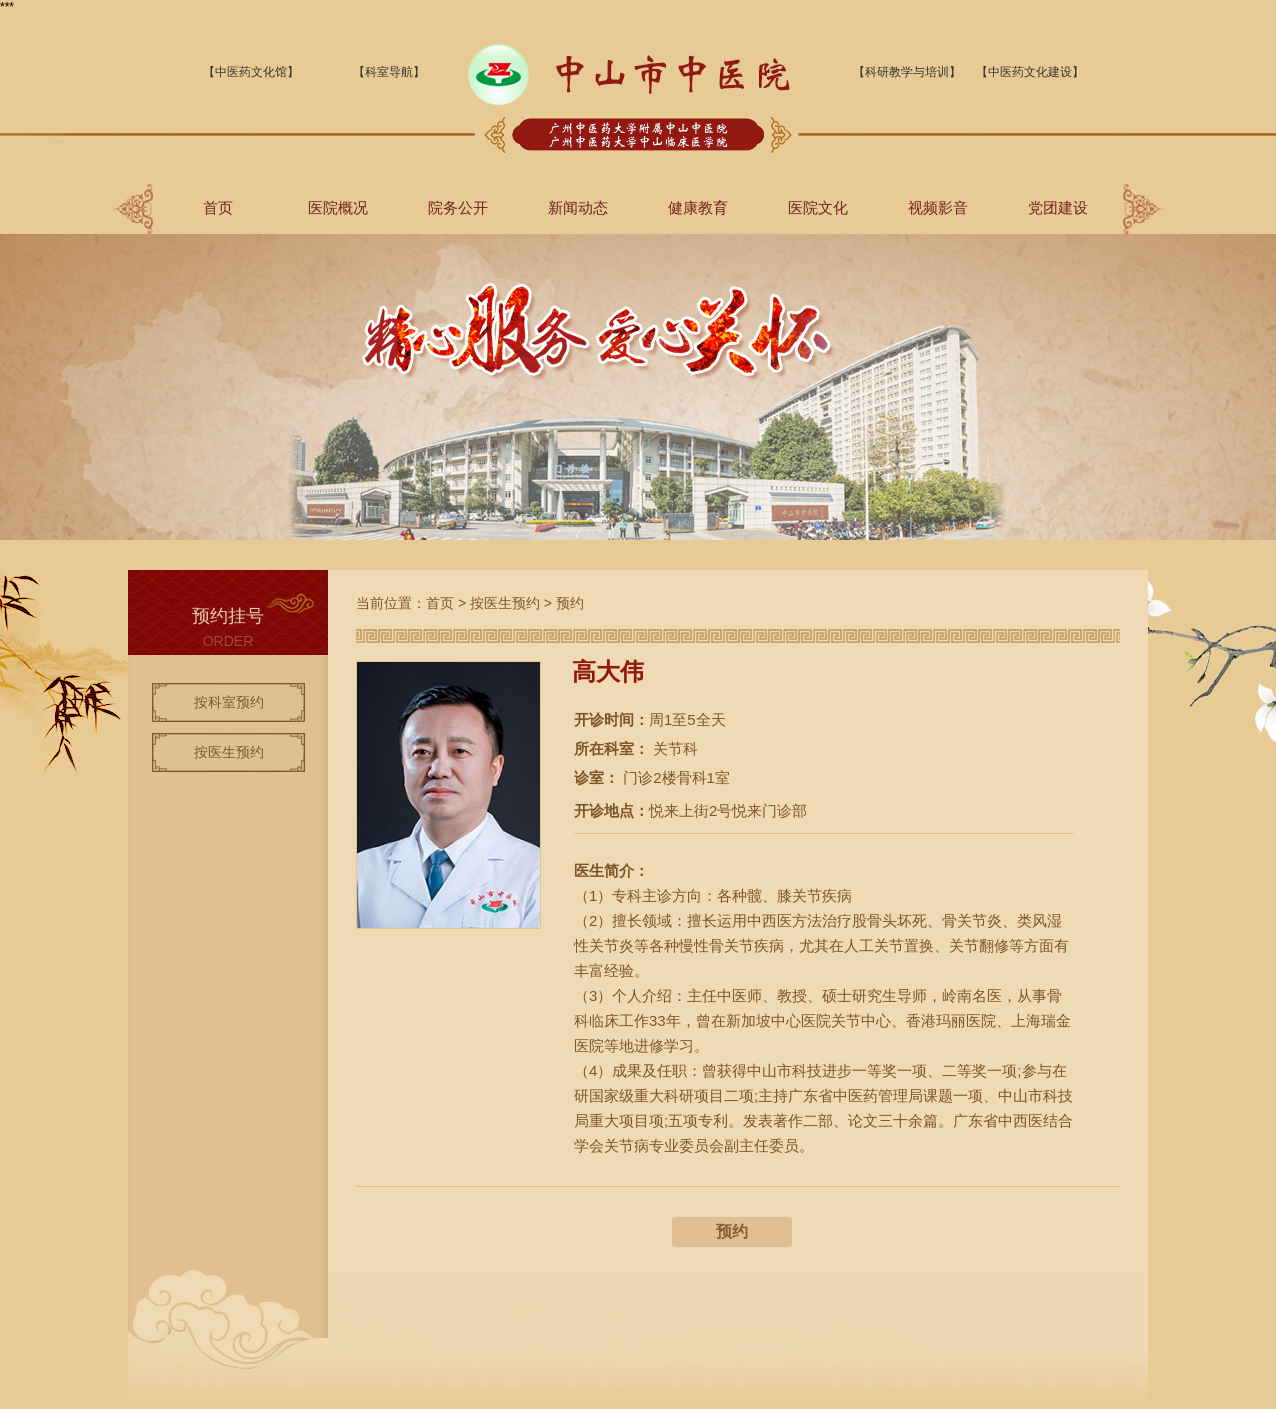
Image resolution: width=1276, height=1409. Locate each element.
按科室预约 (229, 702)
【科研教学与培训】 (907, 72)
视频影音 (938, 207)
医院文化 (818, 207)
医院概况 (338, 207)
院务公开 (458, 207)
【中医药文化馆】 (251, 72)
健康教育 (698, 207)
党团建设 (1058, 207)
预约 (570, 603)
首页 (218, 207)
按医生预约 (229, 752)
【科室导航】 (389, 72)
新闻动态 (578, 207)
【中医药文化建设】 (1030, 72)
